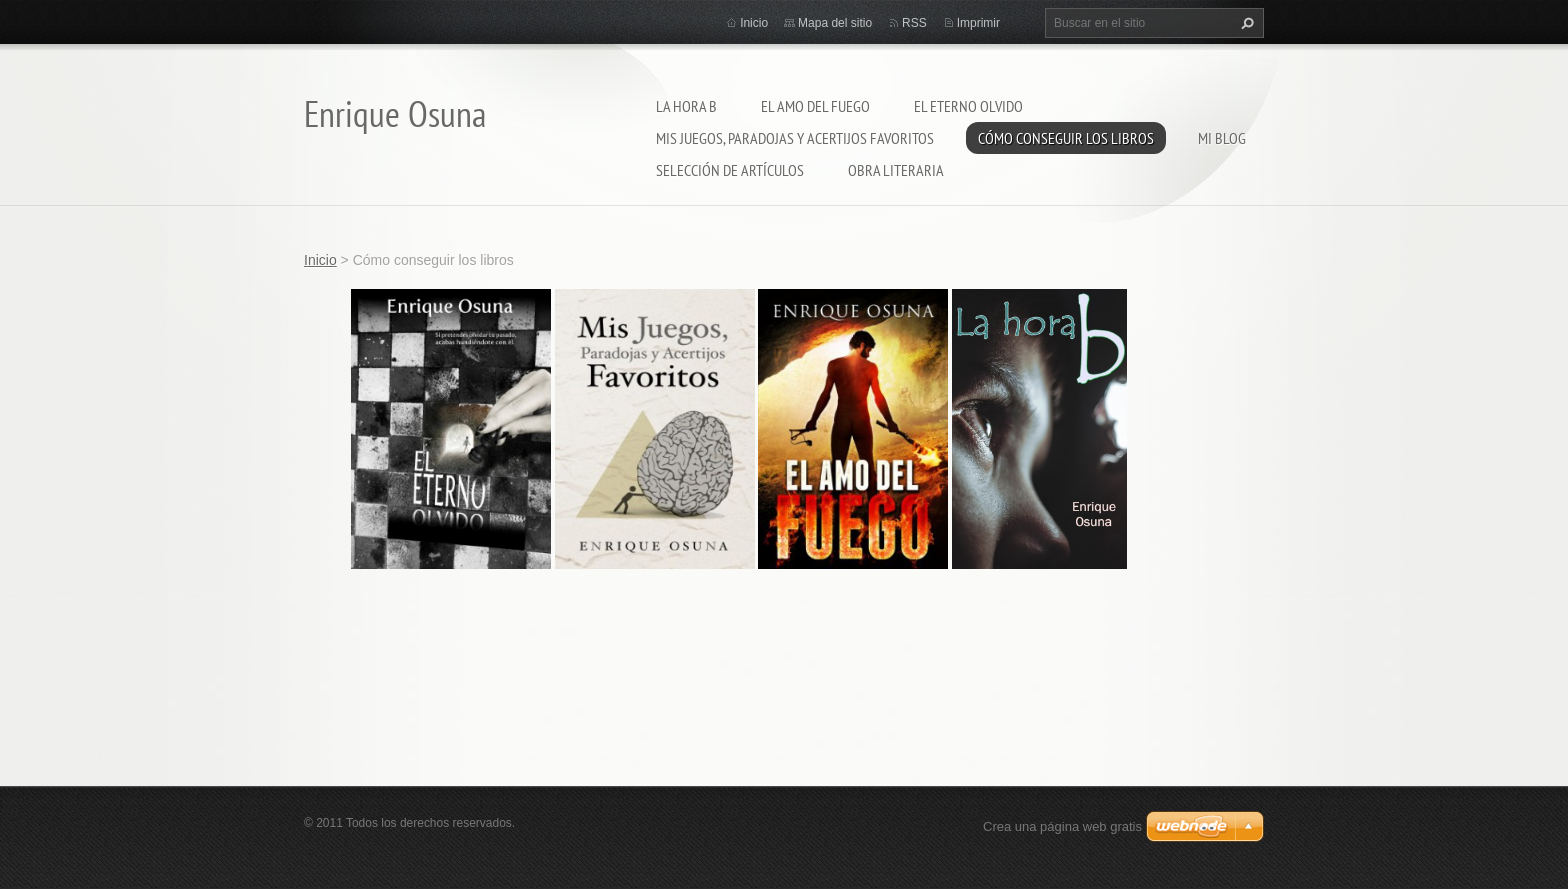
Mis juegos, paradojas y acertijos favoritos (795, 138)
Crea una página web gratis (1062, 826)
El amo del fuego (815, 106)
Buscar (1245, 23)
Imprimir (978, 23)
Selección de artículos (730, 170)
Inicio (754, 23)
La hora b (686, 106)
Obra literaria (896, 170)
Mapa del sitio (835, 23)
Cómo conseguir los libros (1066, 138)
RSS (914, 23)
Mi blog (1222, 138)
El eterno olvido (968, 106)
